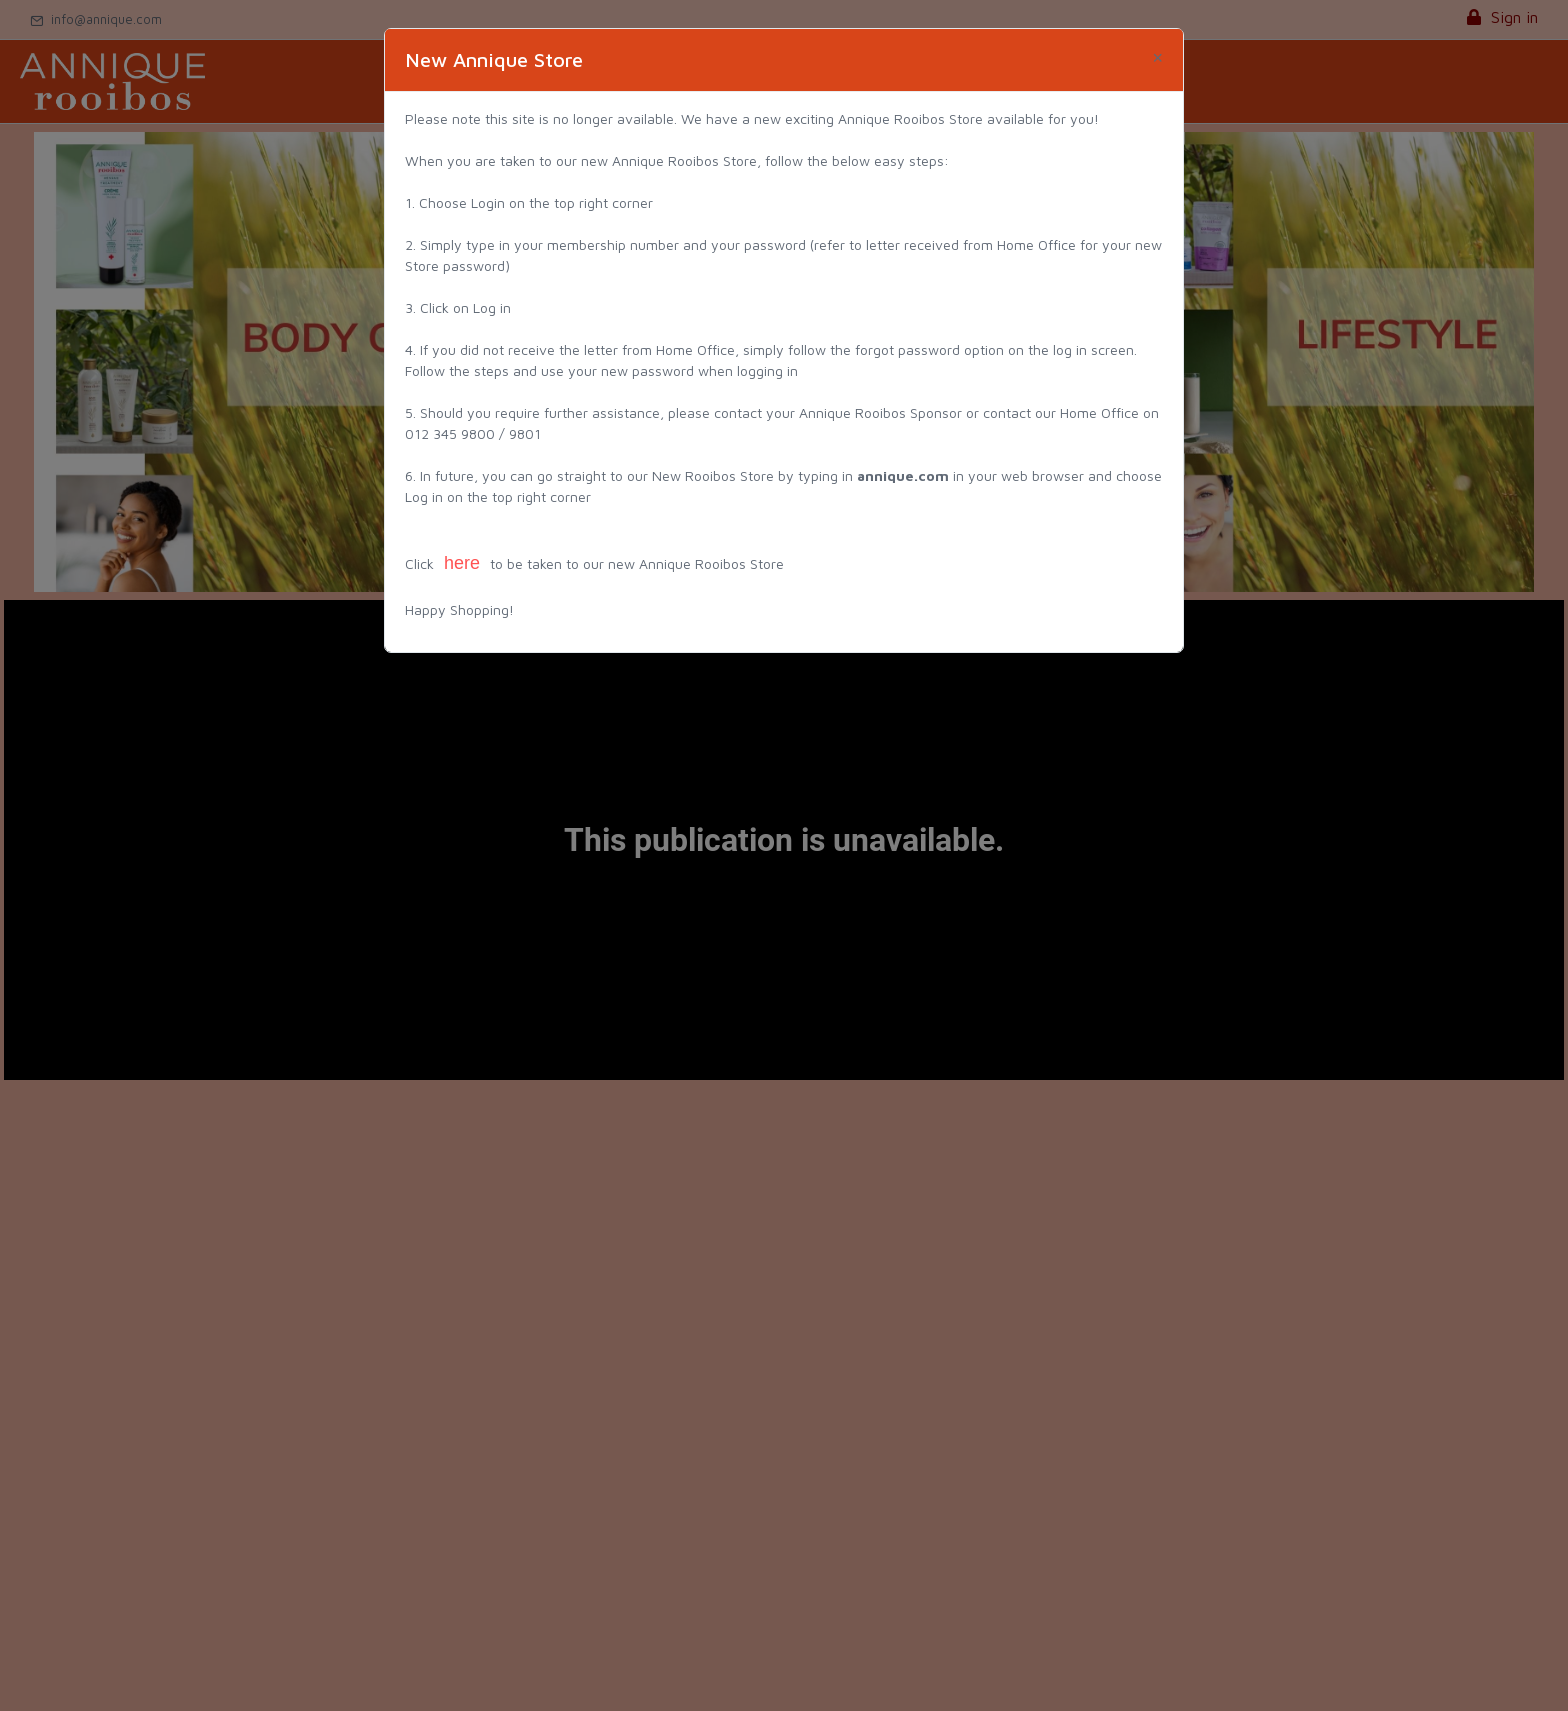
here (462, 563)
